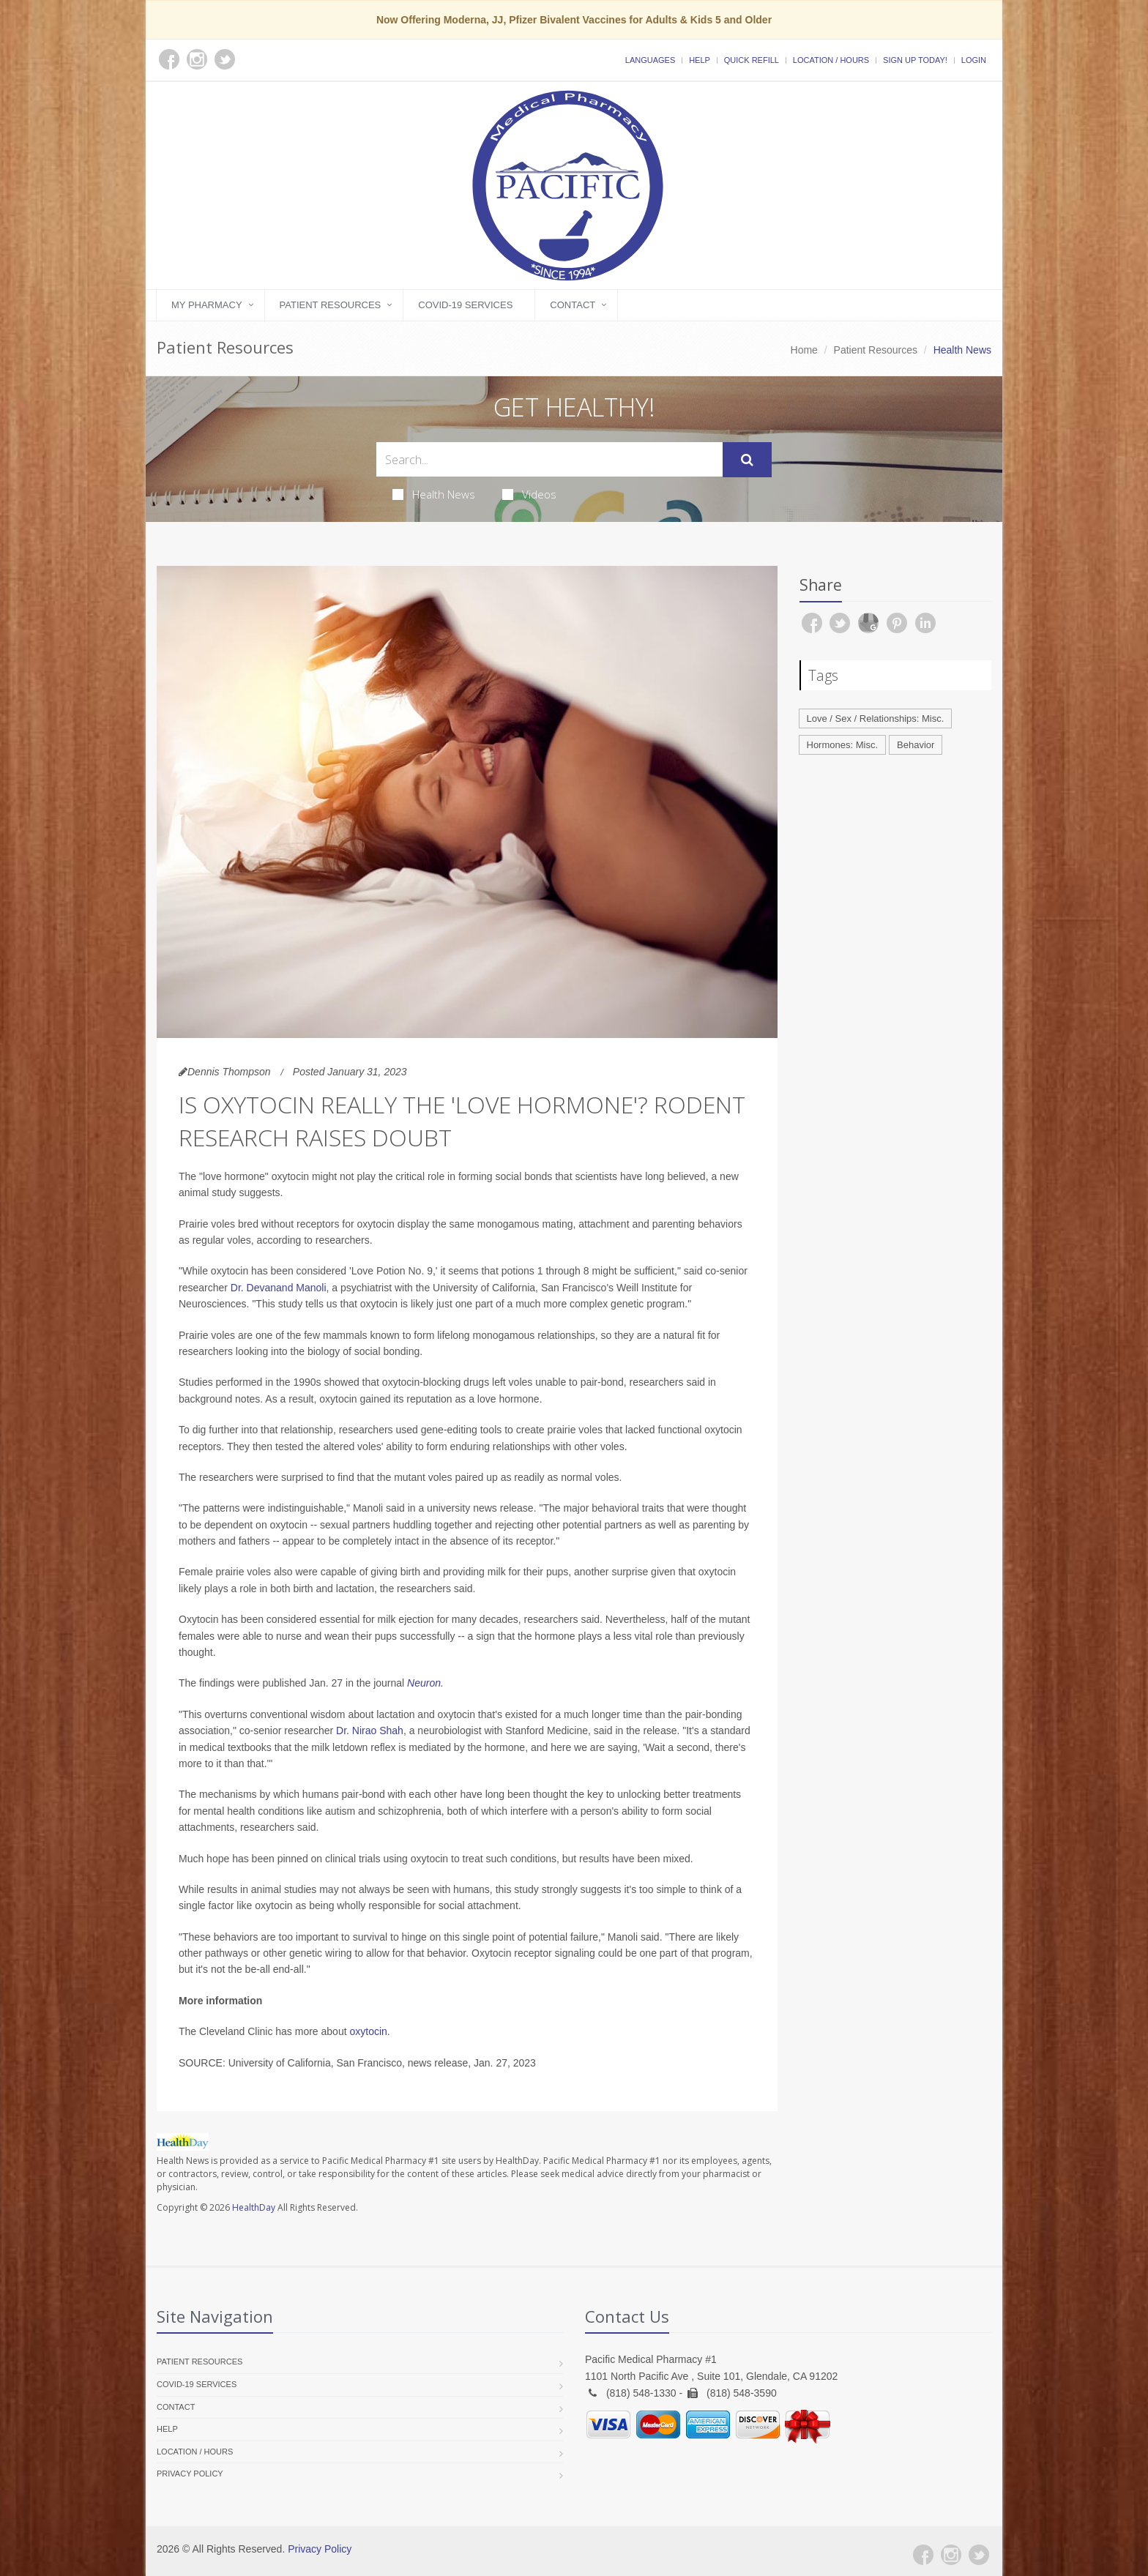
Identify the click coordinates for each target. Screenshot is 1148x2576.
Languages (650, 60)
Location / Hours (831, 60)
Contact (572, 304)
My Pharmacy (206, 304)
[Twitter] (979, 2555)
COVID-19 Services (465, 304)
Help (699, 60)
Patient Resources (330, 304)
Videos (529, 494)
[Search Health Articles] (549, 459)
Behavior (915, 744)
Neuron (424, 1683)
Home (804, 350)
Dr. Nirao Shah (369, 1730)
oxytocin (368, 2031)
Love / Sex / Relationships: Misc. (875, 718)
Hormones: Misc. (843, 744)
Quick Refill (751, 60)
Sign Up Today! (915, 60)
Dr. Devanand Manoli (279, 1287)
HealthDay (253, 2207)
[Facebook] (923, 2555)
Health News (433, 494)
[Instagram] (951, 2555)
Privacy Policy (190, 2473)
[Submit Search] (747, 459)
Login (973, 60)
